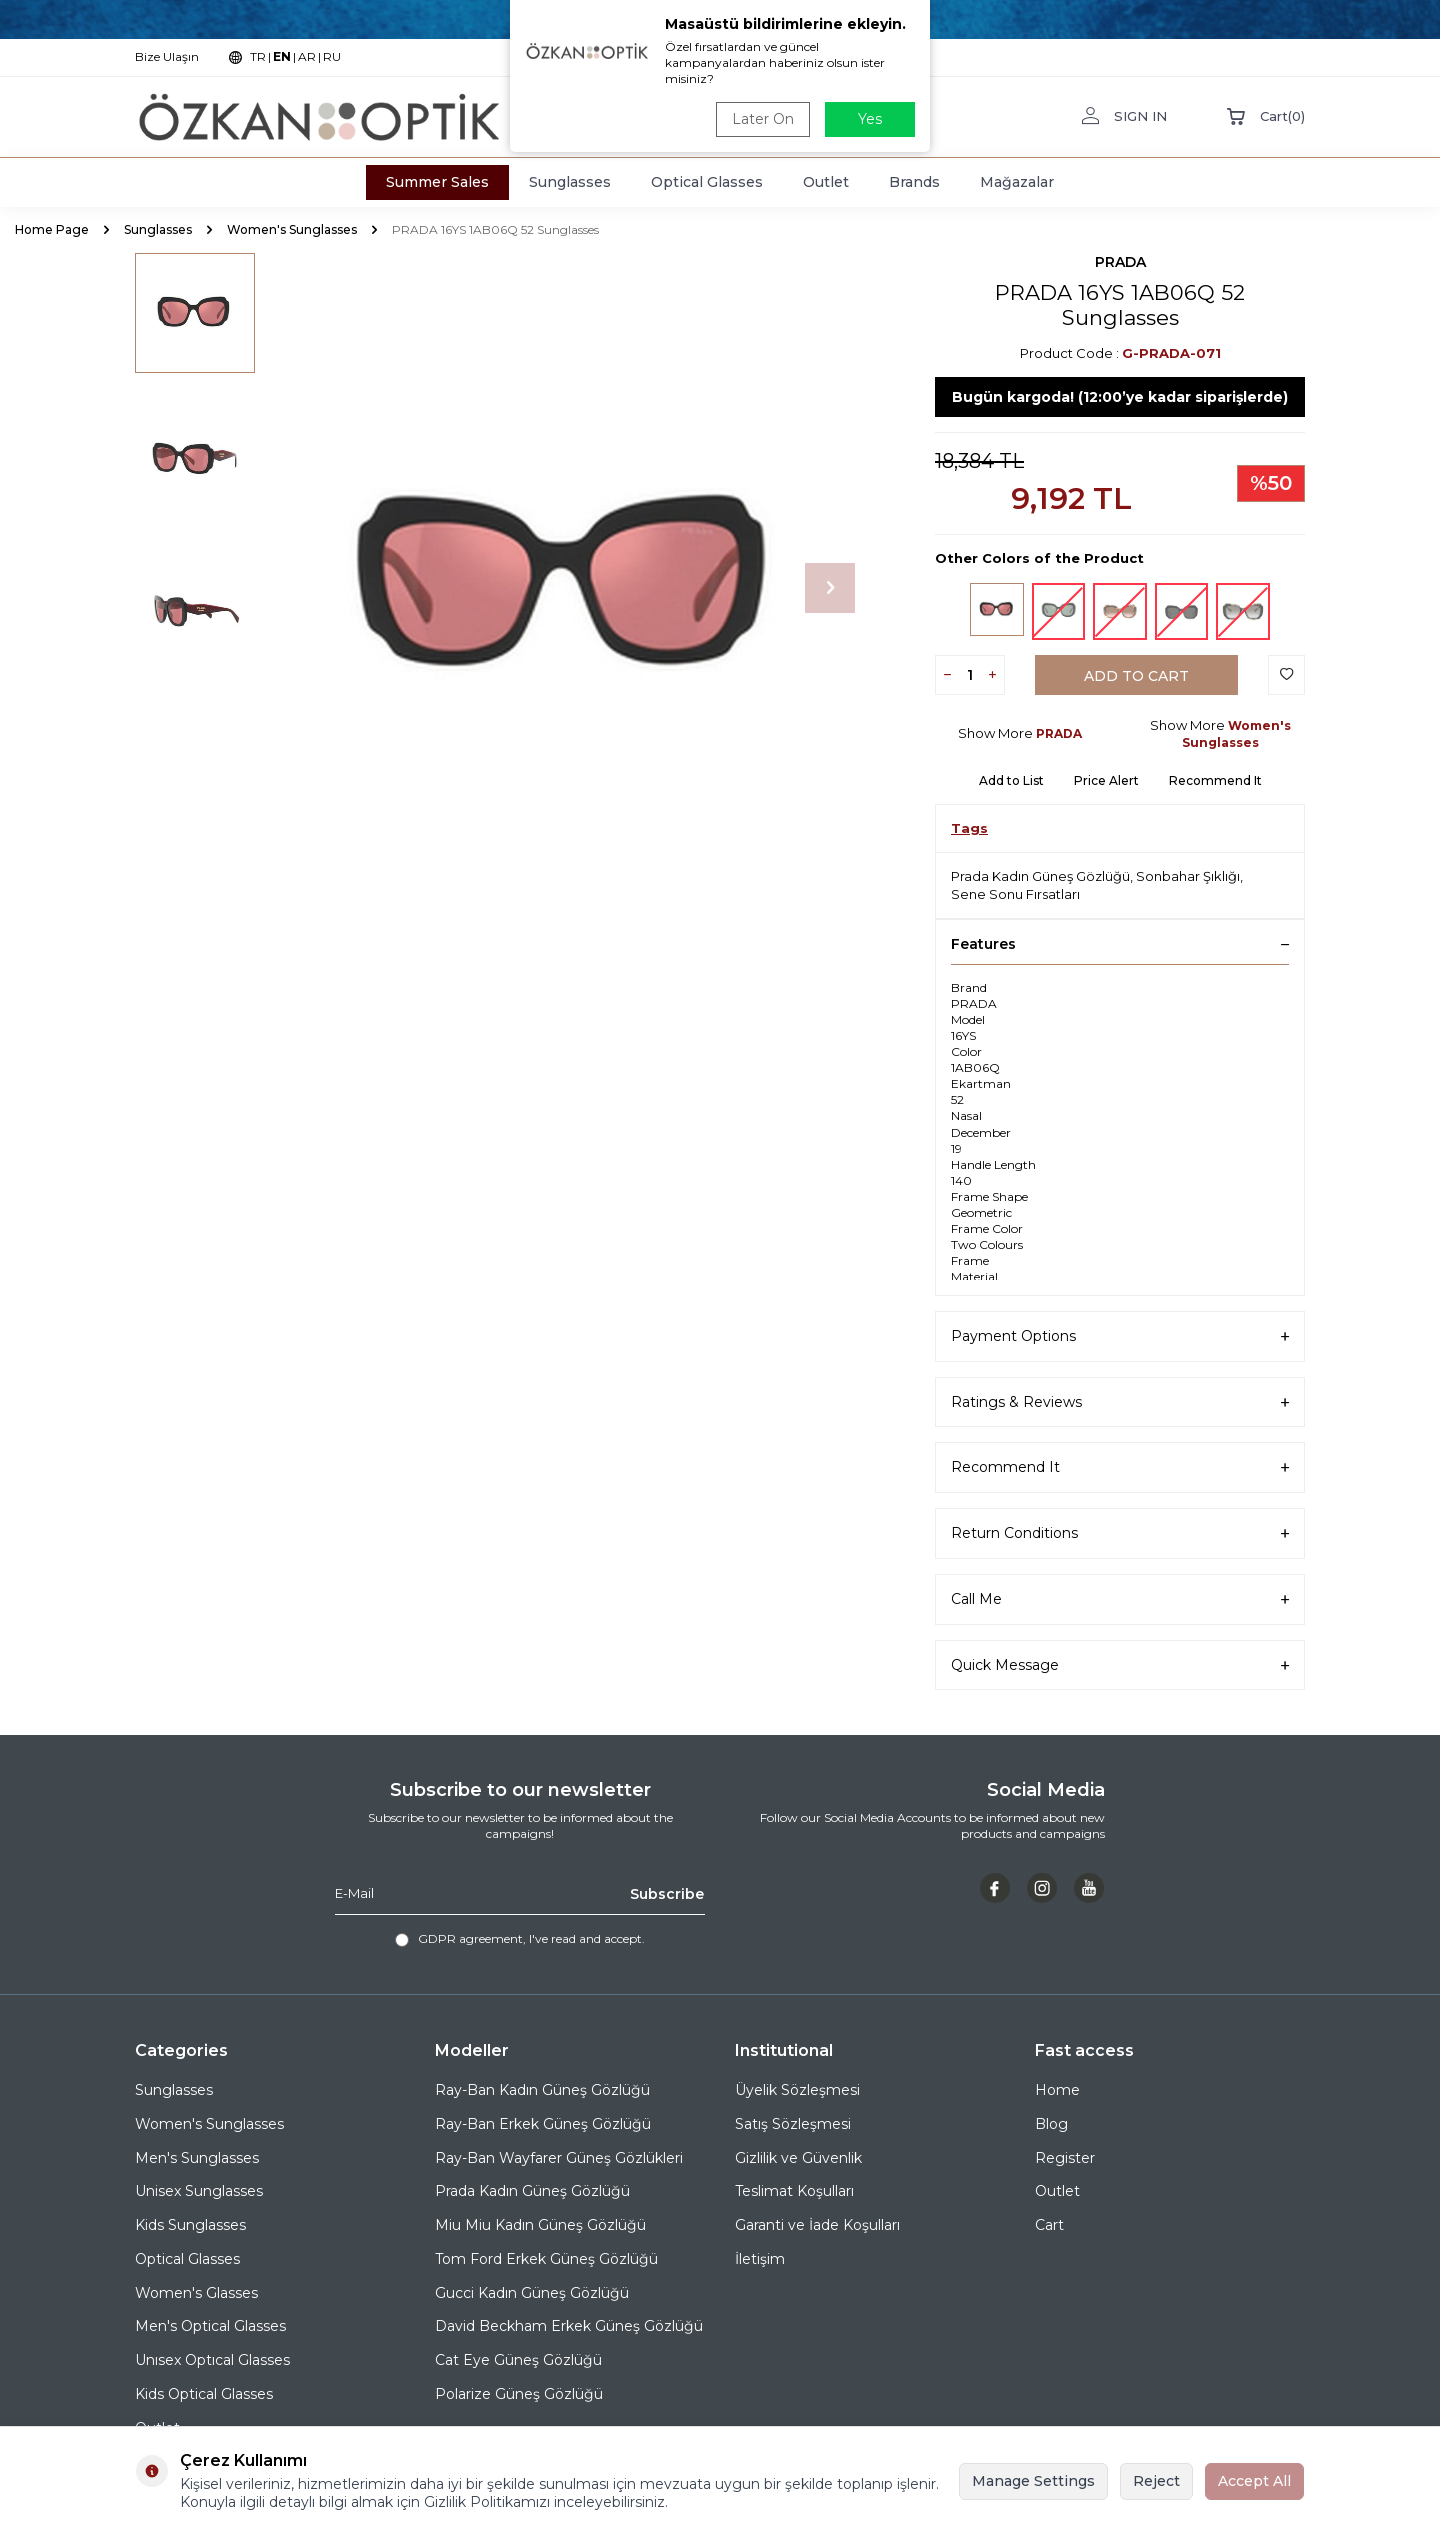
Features (1120, 944)
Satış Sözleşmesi (793, 2124)
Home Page (52, 229)
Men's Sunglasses (197, 2158)
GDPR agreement (470, 1938)
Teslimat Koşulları (794, 2191)
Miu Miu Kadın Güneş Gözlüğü (540, 2225)
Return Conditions (1120, 1533)
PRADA (1120, 262)
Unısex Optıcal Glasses (212, 2360)
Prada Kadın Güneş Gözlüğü (1040, 876)
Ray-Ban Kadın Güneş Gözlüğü (542, 2090)
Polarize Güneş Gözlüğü (519, 2394)
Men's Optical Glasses (210, 2326)
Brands (914, 182)
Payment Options (1120, 1336)
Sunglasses (570, 182)
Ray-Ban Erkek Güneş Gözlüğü (543, 2124)
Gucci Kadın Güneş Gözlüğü (532, 2293)
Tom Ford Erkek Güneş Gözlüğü (546, 2259)
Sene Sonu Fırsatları (1015, 894)
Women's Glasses (196, 2293)
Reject (1156, 2481)
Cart (1049, 2225)
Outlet (826, 182)
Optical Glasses (707, 182)
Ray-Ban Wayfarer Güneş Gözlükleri (559, 2158)
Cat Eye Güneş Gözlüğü (518, 2360)
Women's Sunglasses (292, 229)
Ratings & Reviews (1120, 1402)
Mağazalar (1017, 182)
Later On (763, 119)
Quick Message (1120, 1665)
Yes (870, 119)
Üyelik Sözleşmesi (797, 2090)
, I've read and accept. (520, 1939)
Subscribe (667, 1893)
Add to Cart (1136, 675)
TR (258, 56)
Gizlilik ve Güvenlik (798, 2158)
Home (1057, 2090)
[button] (830, 588)
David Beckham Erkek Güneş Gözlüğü (569, 2326)
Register (1065, 2158)
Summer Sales (437, 182)
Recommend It (1215, 780)
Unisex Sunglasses (199, 2191)
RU (332, 56)
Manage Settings (1033, 2481)
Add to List (1011, 780)
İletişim (760, 2259)
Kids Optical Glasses (204, 2394)
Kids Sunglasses (190, 2225)
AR (307, 56)
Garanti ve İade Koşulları (817, 2225)
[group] (570, 588)
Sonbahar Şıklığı (1188, 876)
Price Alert (1106, 780)
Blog (1051, 2124)
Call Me (1120, 1599)
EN (282, 56)
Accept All (1254, 2481)
